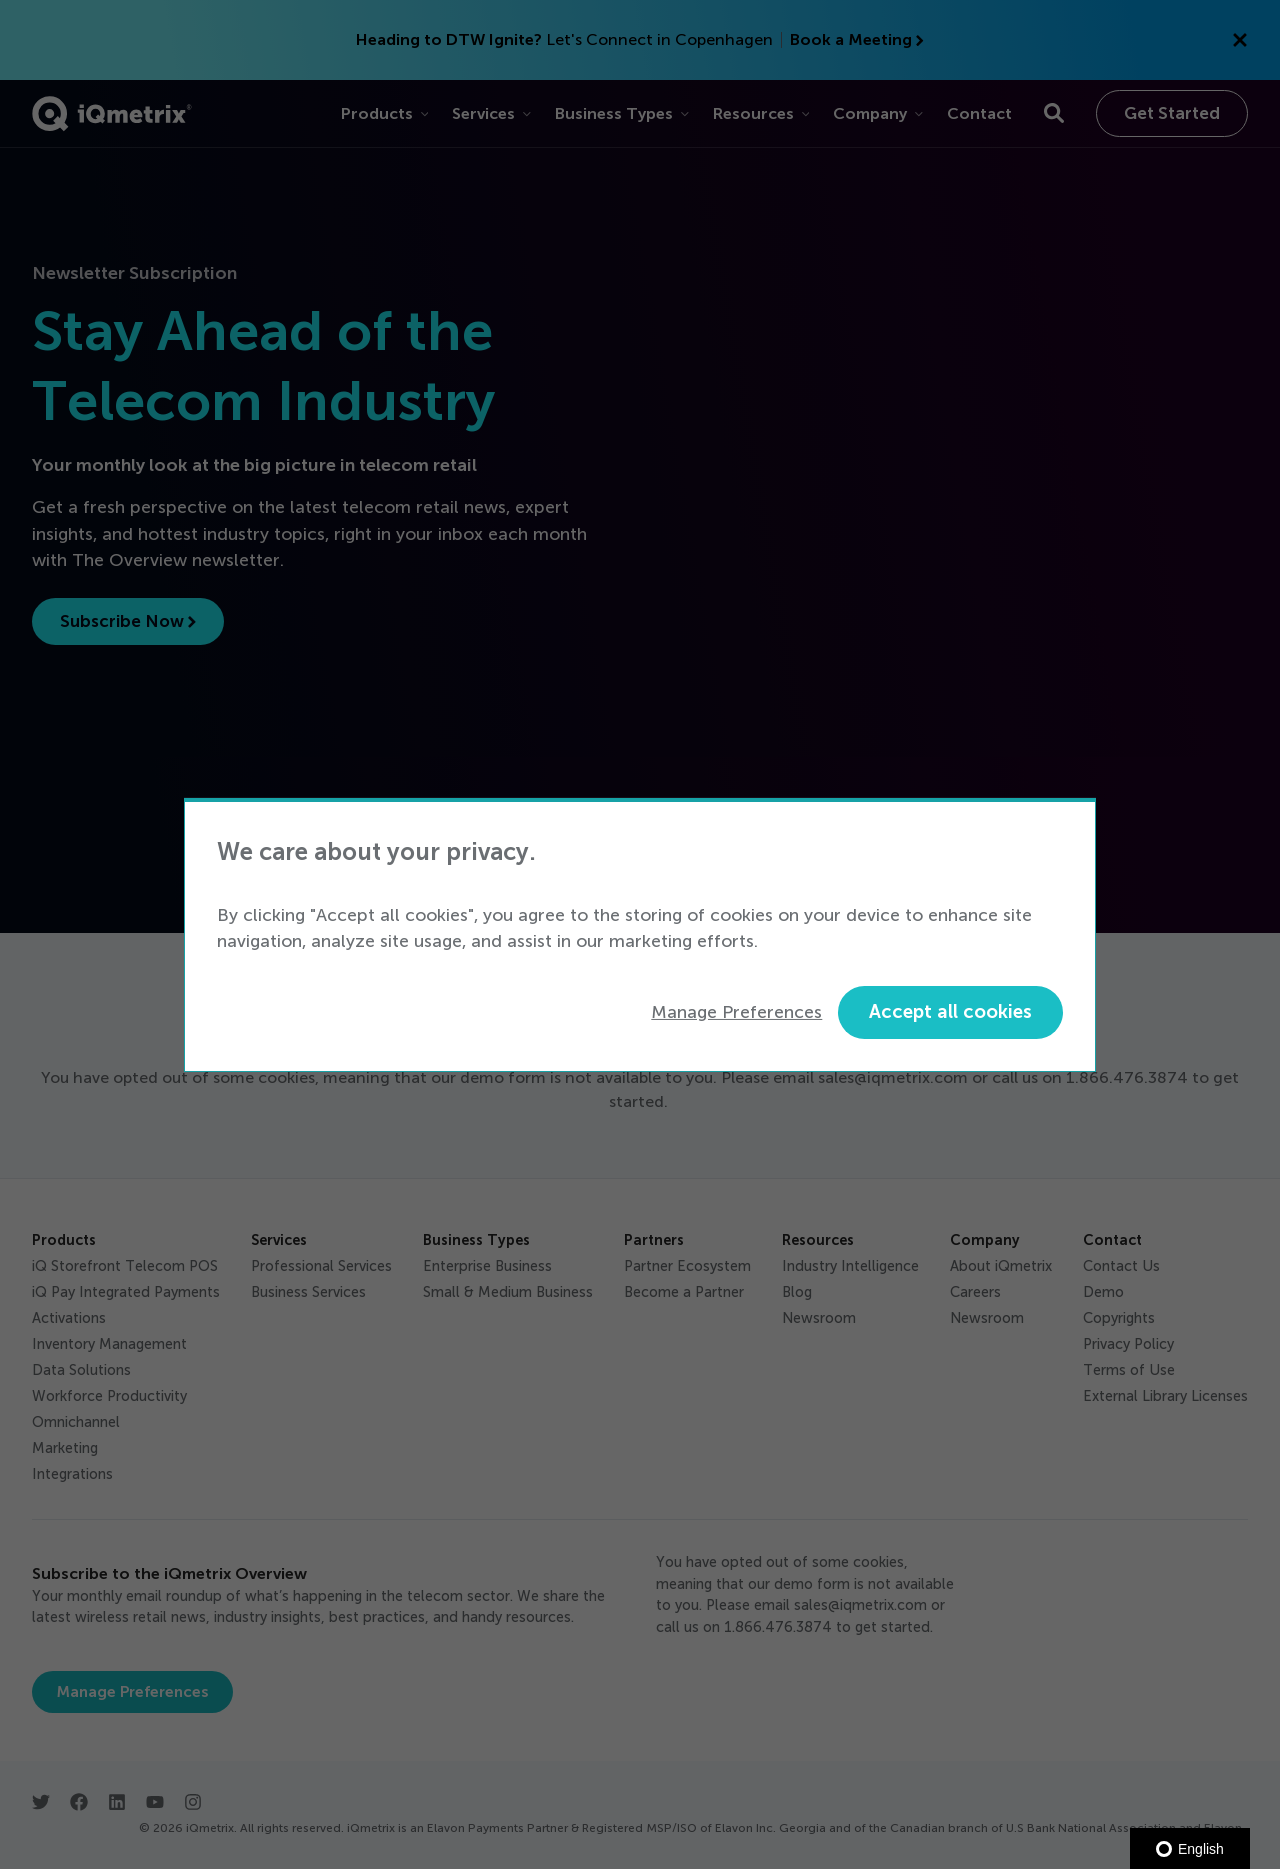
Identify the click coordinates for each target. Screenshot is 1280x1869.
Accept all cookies (950, 1011)
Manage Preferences (736, 1012)
